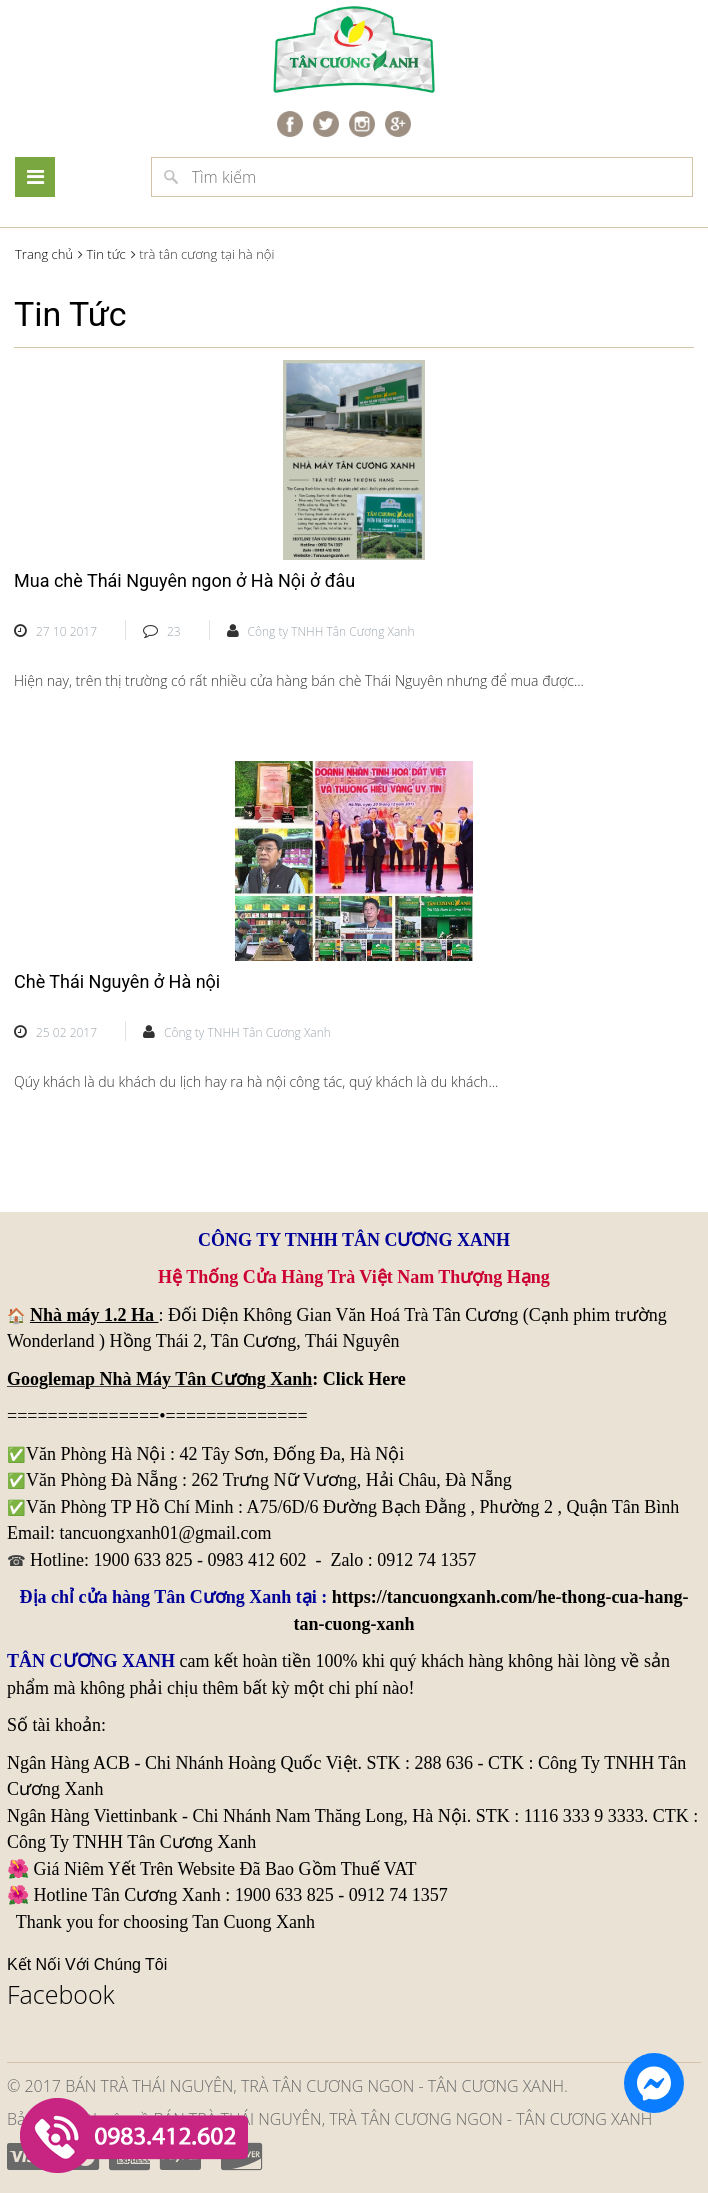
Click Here (364, 1379)
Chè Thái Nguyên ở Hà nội (117, 981)
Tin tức (105, 254)
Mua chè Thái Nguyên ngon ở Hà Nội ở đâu (184, 580)
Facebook (61, 1994)
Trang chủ (44, 254)
